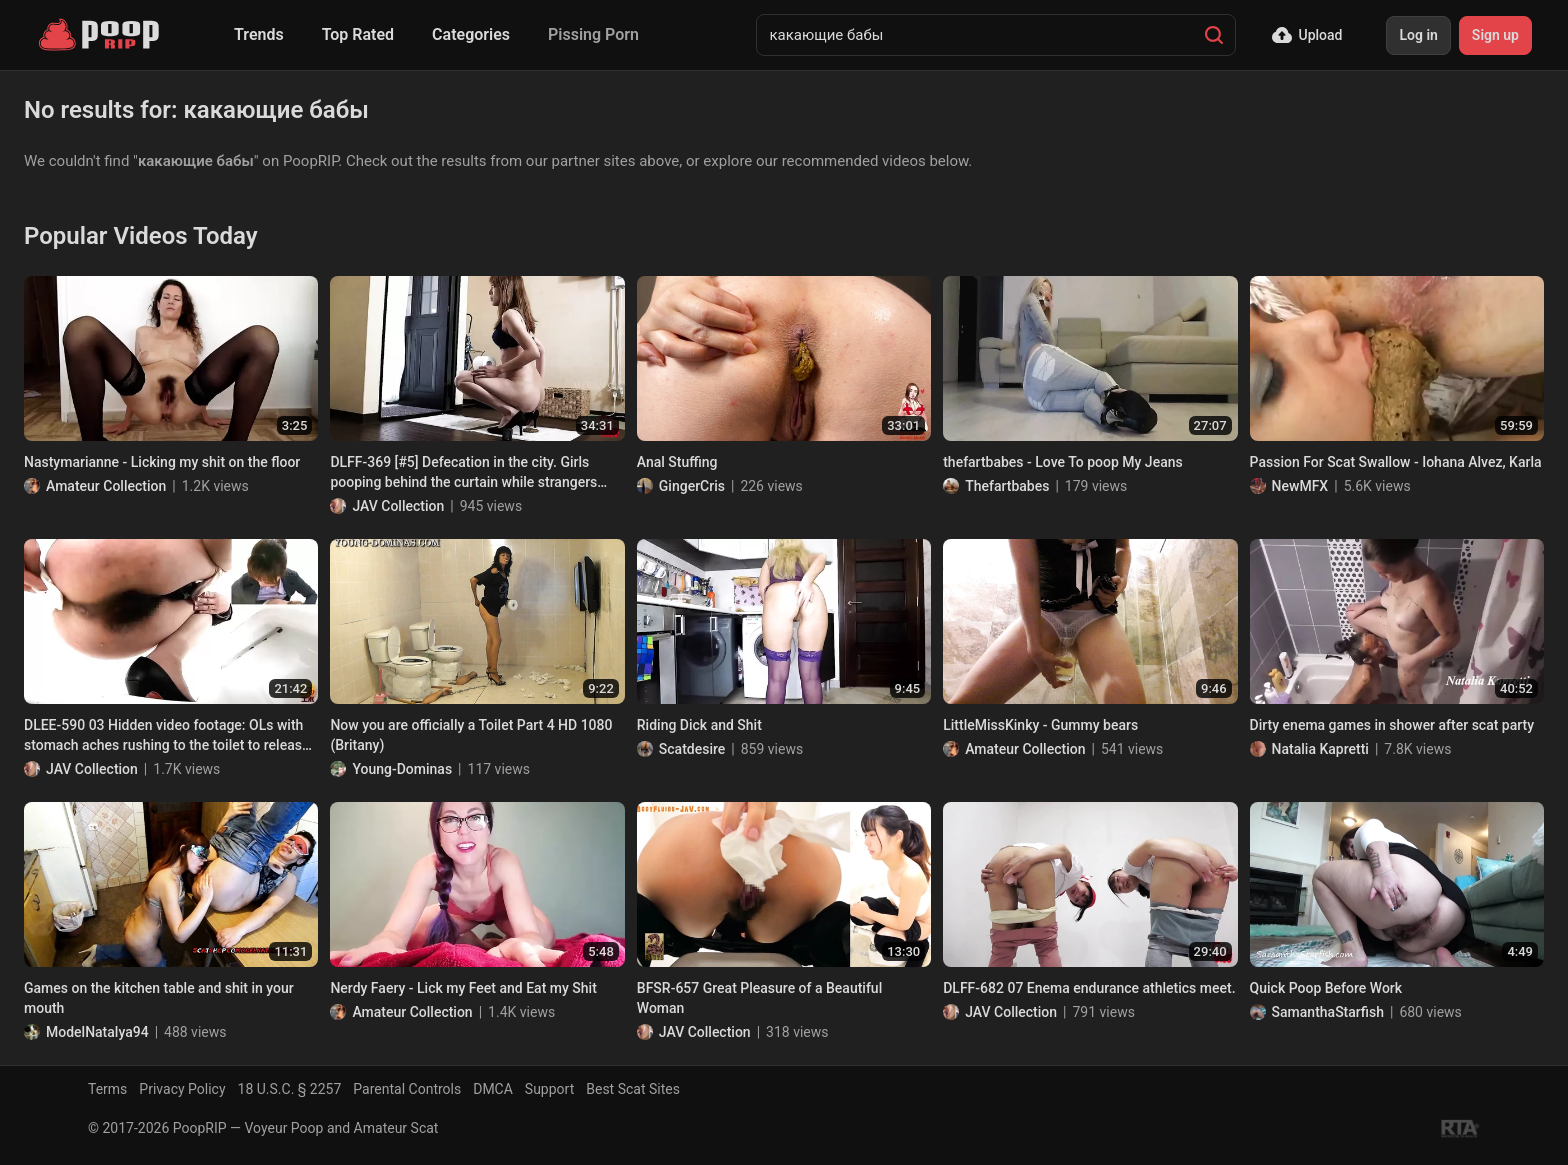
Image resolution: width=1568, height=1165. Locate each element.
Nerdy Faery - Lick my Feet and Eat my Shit (463, 988)
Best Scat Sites (633, 1089)
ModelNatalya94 (97, 1032)
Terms (107, 1089)
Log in (1418, 35)
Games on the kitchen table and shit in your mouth (159, 998)
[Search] (1214, 35)
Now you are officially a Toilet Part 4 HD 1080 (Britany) (471, 735)
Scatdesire (692, 749)
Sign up (1495, 35)
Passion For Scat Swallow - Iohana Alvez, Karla (1396, 462)
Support (549, 1089)
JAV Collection (398, 506)
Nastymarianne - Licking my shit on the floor (162, 462)
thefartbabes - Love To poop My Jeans (1063, 462)
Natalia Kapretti (1320, 749)
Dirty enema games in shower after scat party (1392, 725)
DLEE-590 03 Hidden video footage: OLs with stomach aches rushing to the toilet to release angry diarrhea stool (166, 736)
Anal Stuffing (677, 462)
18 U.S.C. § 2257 (290, 1089)
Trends (259, 34)
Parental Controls (407, 1089)
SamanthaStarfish (1328, 1012)
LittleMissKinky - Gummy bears (1040, 725)
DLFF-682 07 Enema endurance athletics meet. (1089, 988)
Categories (471, 34)
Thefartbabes (1007, 486)
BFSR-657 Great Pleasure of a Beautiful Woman (759, 998)
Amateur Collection (106, 486)
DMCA (493, 1089)
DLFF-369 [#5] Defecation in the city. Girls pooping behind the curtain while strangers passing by (463, 473)
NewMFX (1300, 486)
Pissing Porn (593, 34)
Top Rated (358, 34)
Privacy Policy (182, 1089)
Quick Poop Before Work (1326, 988)
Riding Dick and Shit (699, 725)
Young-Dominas (402, 769)
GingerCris (692, 486)
